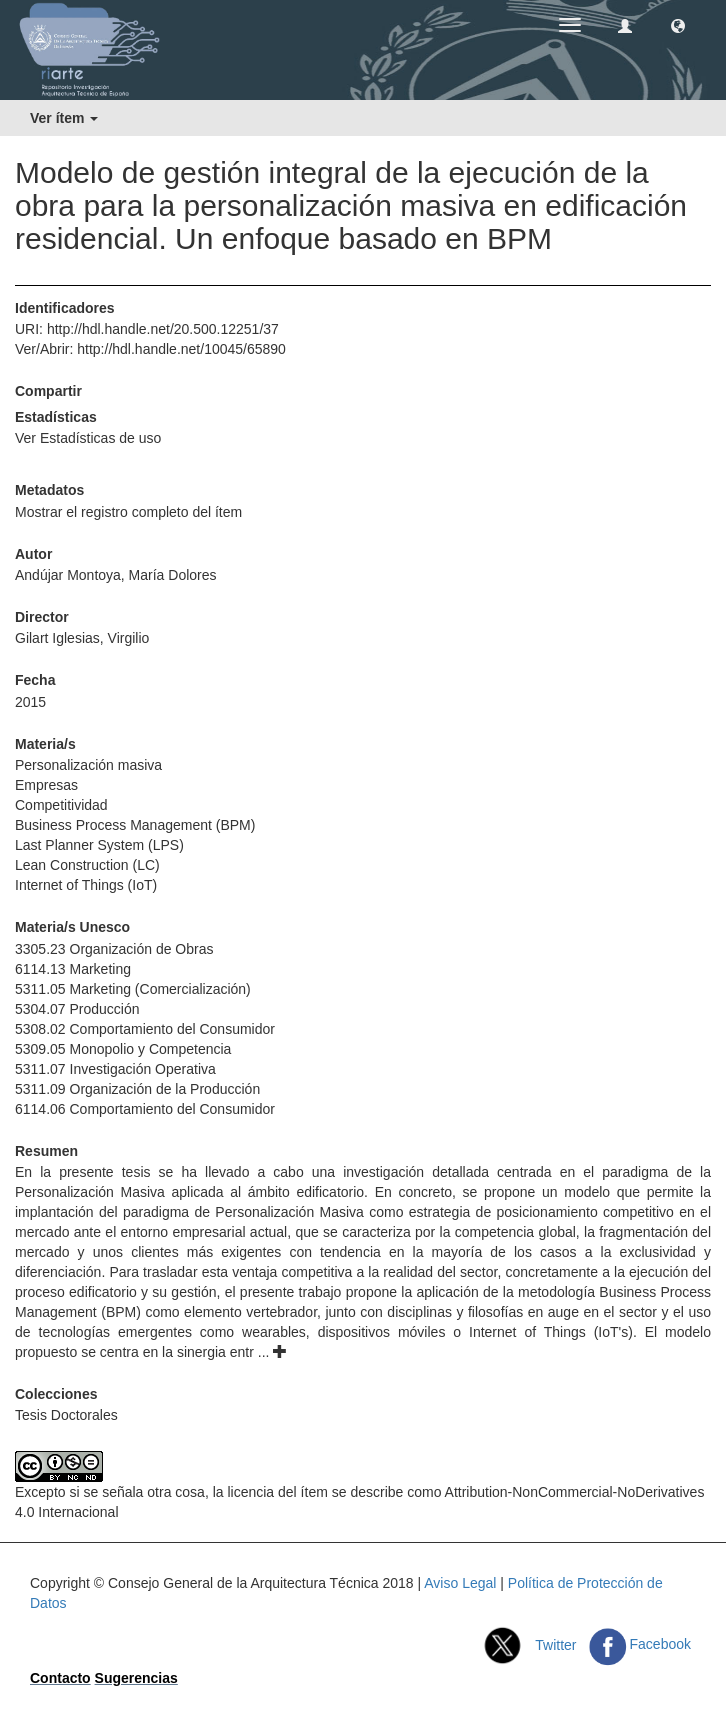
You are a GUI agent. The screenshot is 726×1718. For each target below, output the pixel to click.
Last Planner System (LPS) (99, 845)
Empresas (46, 785)
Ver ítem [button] (64, 118)
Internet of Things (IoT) (86, 885)
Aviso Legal (460, 1583)
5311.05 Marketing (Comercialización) (133, 989)
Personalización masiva (88, 765)
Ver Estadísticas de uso (88, 438)
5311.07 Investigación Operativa (115, 1069)
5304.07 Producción (77, 1009)
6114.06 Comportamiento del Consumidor (145, 1109)
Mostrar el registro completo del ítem (128, 512)
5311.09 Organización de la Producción (137, 1089)
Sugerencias (136, 1678)
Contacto (60, 1678)
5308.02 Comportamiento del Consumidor (145, 1029)
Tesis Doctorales (66, 1415)
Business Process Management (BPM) (135, 825)
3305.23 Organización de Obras (114, 949)
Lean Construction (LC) (87, 865)
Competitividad (61, 805)
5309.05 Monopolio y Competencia (123, 1049)
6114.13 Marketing (73, 969)
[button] (678, 25)
